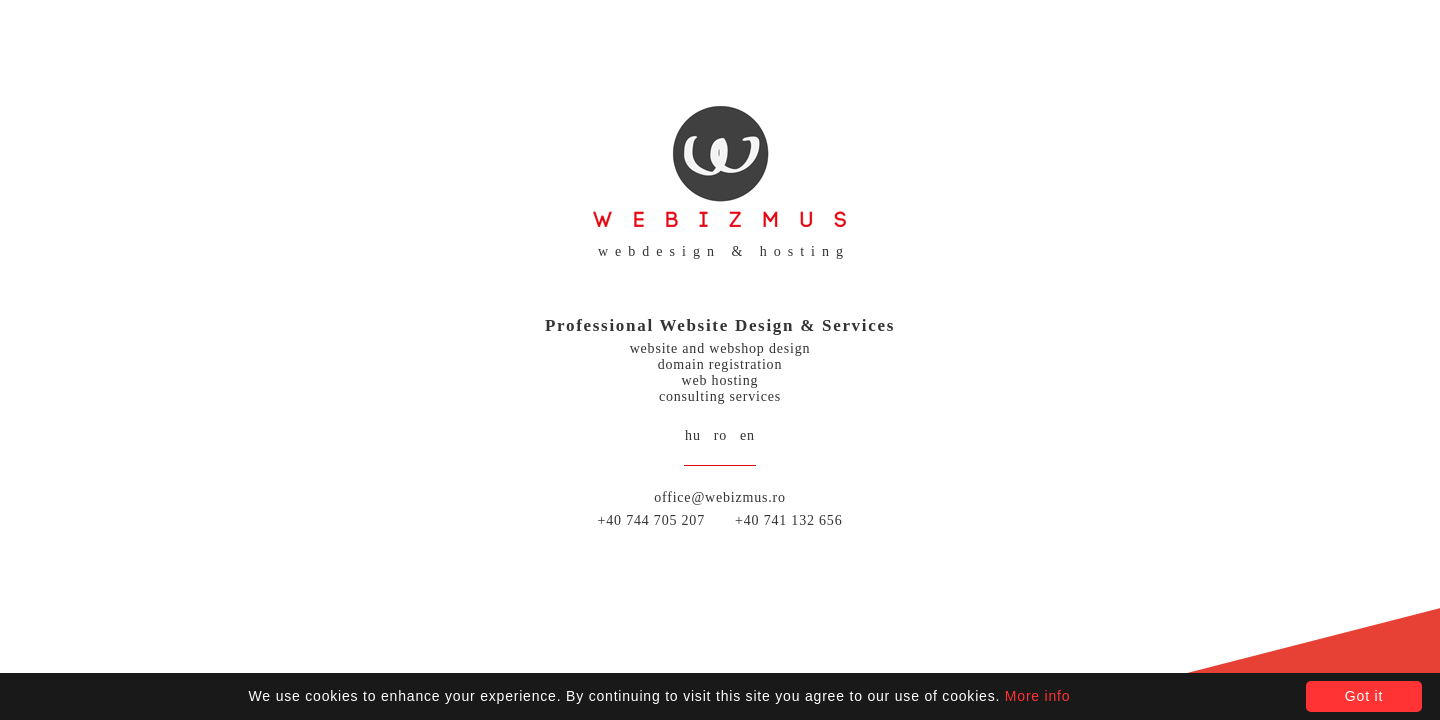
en (747, 435)
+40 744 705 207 (651, 520)
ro (720, 435)
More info (1038, 696)
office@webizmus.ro (720, 497)
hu (693, 435)
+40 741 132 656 (788, 520)
